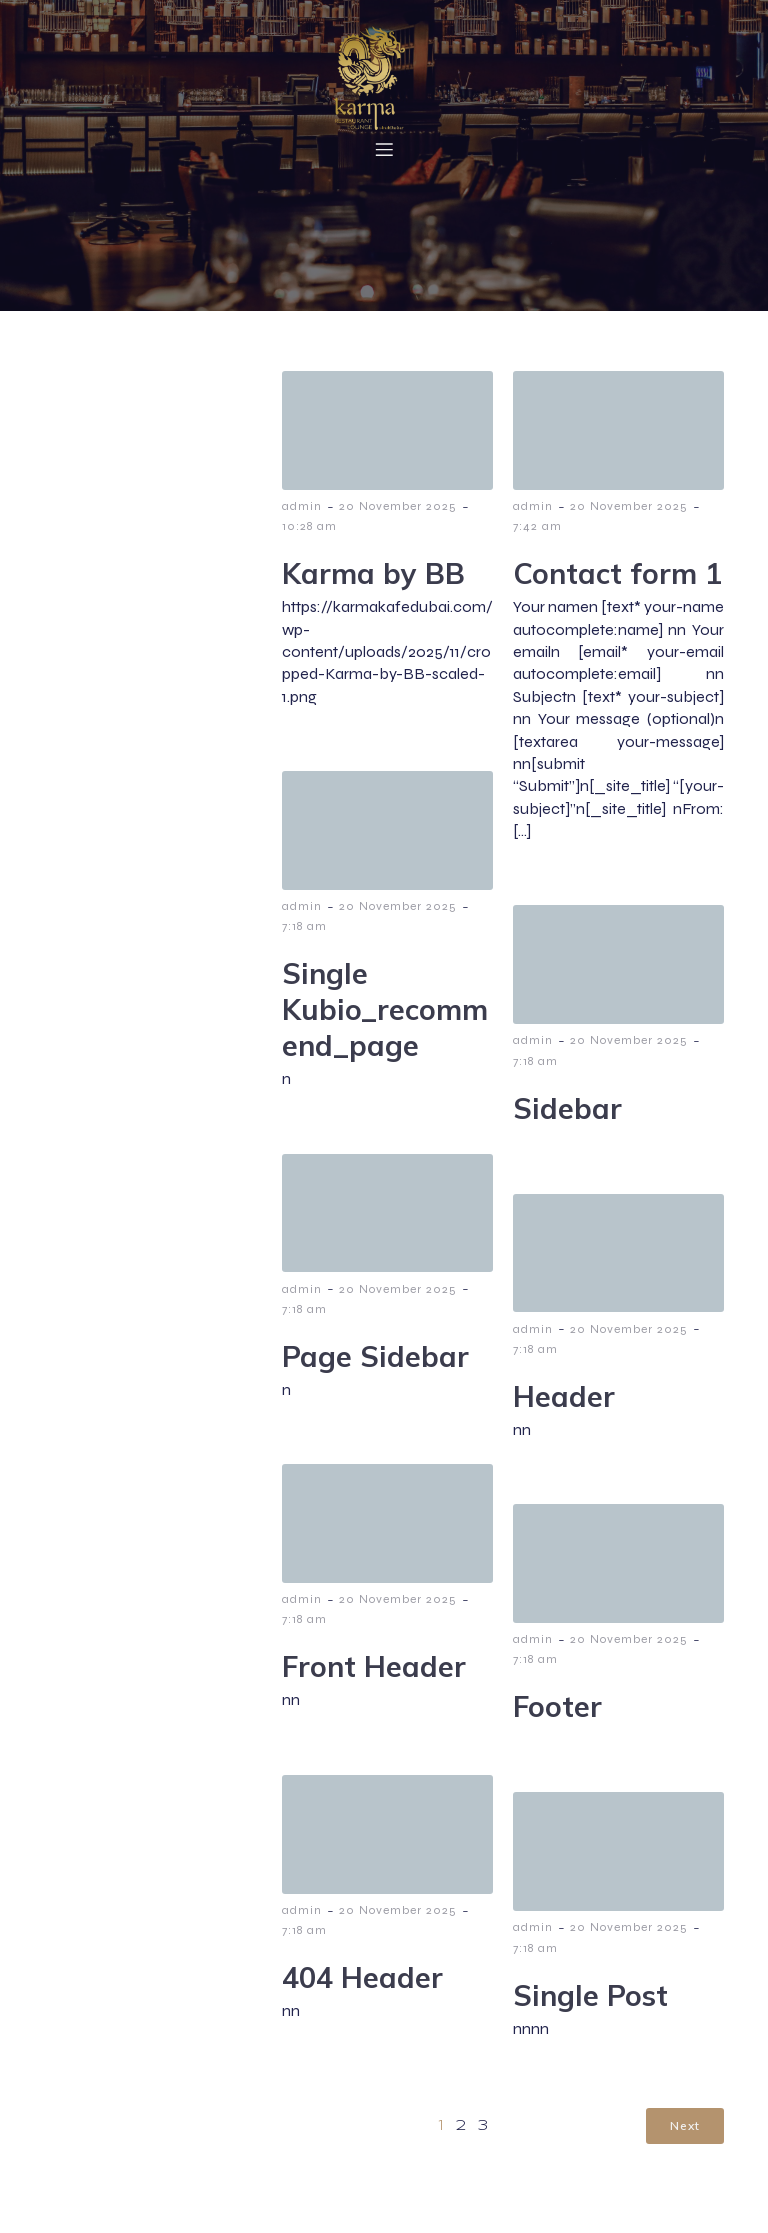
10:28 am (309, 535)
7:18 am (304, 935)
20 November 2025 (398, 515)
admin (302, 515)
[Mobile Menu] (384, 153)
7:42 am (537, 535)
